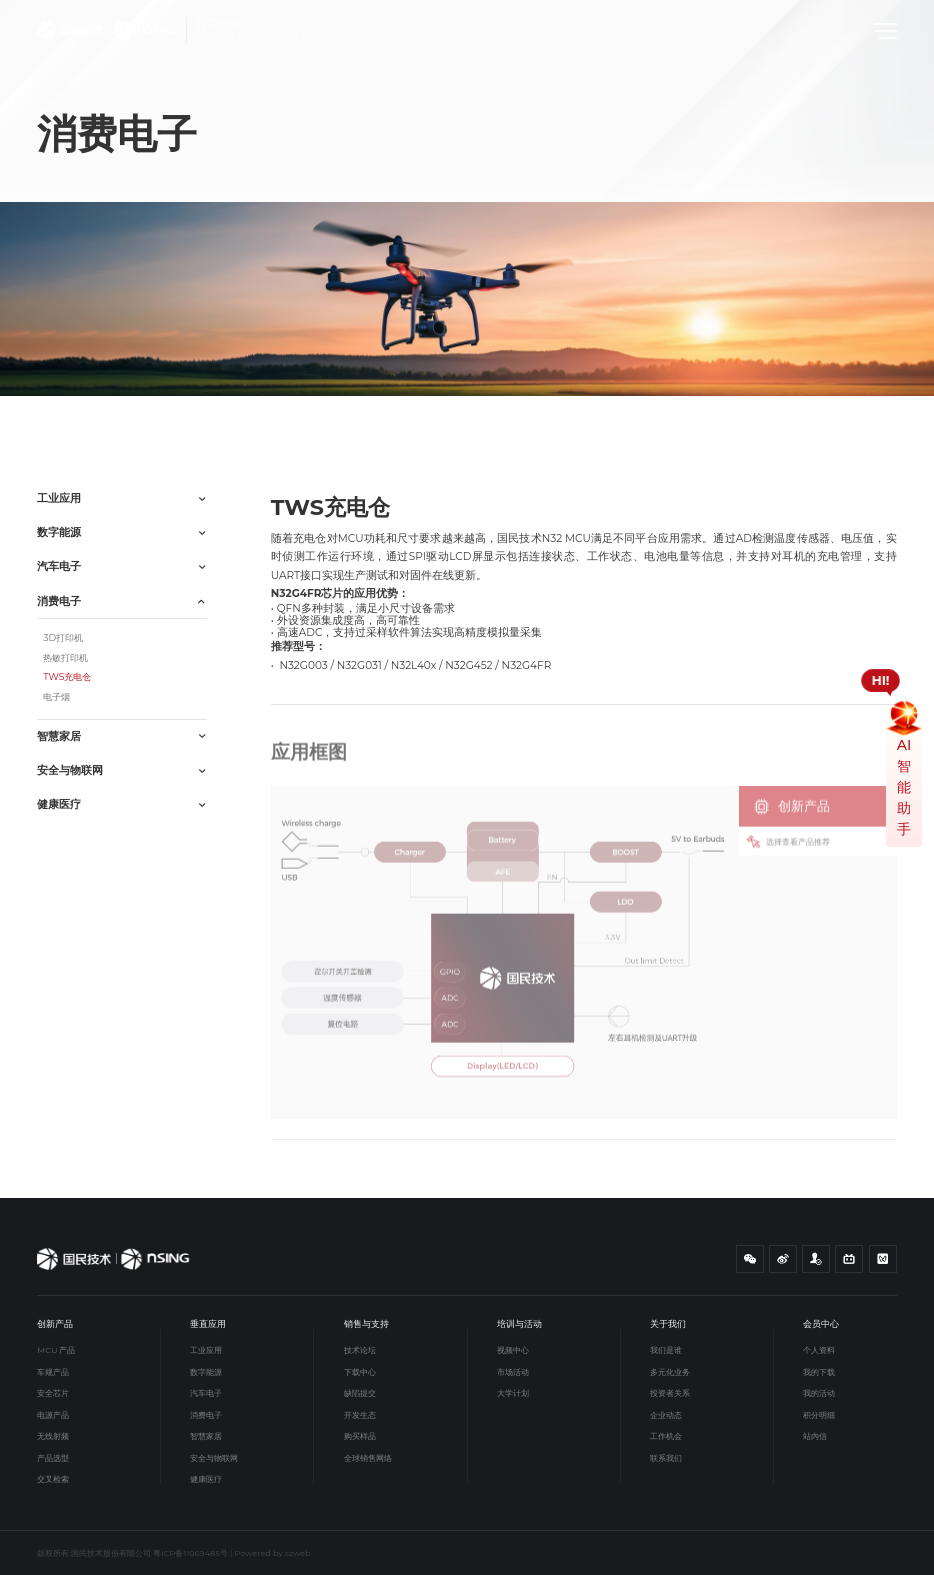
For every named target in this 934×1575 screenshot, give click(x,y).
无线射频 (53, 1436)
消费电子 (152, 419)
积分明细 (819, 1415)
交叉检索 (53, 1479)
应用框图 (877, 414)
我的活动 (819, 1393)
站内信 (815, 1436)
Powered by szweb (273, 1553)
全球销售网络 (368, 1458)
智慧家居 (206, 1436)
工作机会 (666, 1436)
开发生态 (360, 1415)
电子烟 (56, 696)
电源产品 (53, 1415)
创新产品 (55, 1323)
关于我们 (668, 1323)
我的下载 (819, 1372)
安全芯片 (53, 1393)
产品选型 (53, 1458)
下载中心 (360, 1372)
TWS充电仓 (211, 419)
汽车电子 (206, 1393)
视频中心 (513, 1350)
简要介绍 (813, 414)
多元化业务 (670, 1372)
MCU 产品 (56, 1350)
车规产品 (53, 1372)
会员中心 (821, 1323)
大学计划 (513, 1393)
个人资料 (819, 1350)
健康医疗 (206, 1479)
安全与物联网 (214, 1458)
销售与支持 (366, 1323)
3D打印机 (63, 637)
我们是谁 (666, 1350)
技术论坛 (360, 1350)
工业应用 (206, 1350)
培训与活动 (519, 1323)
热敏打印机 (65, 657)
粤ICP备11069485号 (190, 1553)
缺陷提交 (360, 1393)
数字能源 (206, 1372)
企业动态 (666, 1415)
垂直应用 (99, 419)
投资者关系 (670, 1393)
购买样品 (360, 1436)
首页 (55, 419)
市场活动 (513, 1372)
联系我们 (666, 1458)
